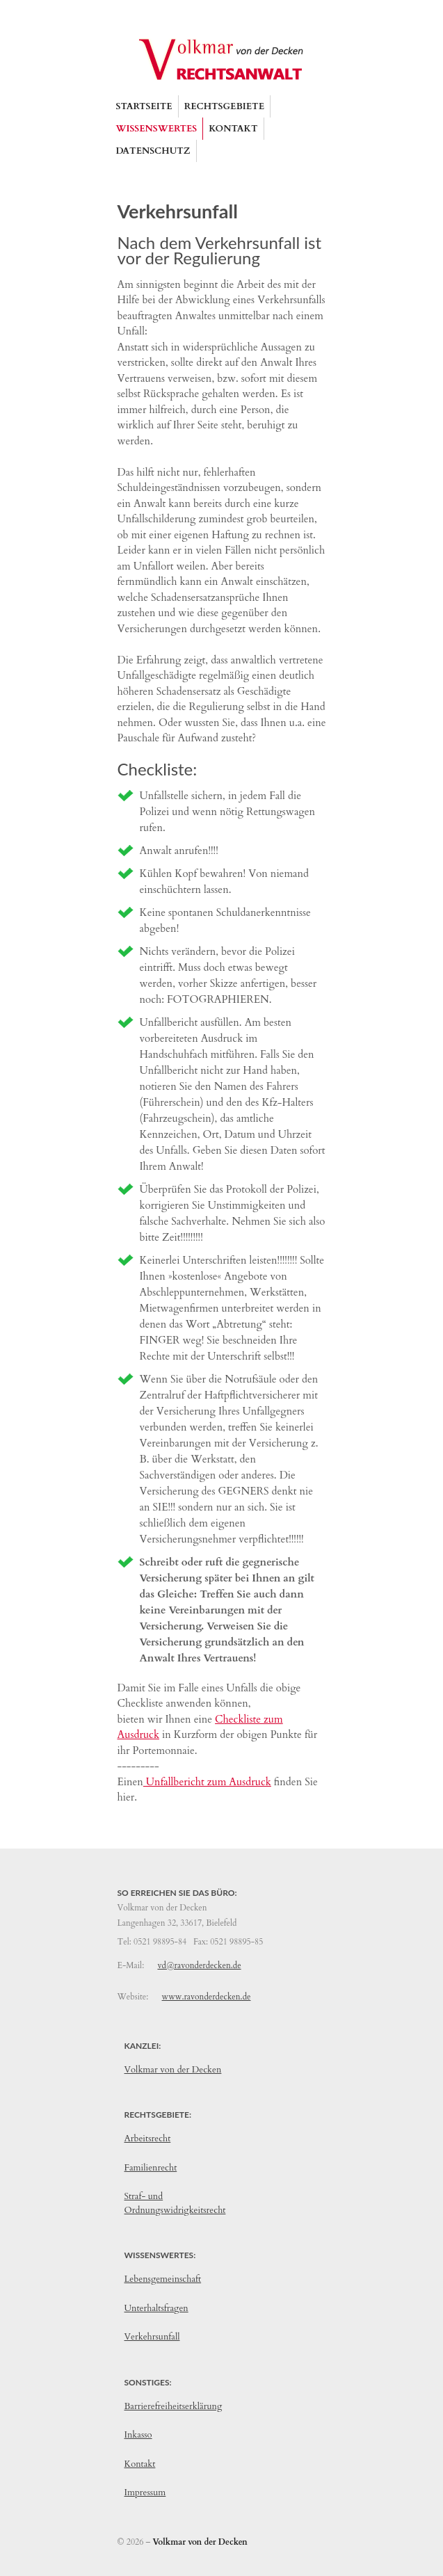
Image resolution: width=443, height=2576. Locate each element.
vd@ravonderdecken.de (199, 1965)
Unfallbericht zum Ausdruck (207, 1782)
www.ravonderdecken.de (206, 1996)
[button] (224, 106)
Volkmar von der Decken (173, 2069)
